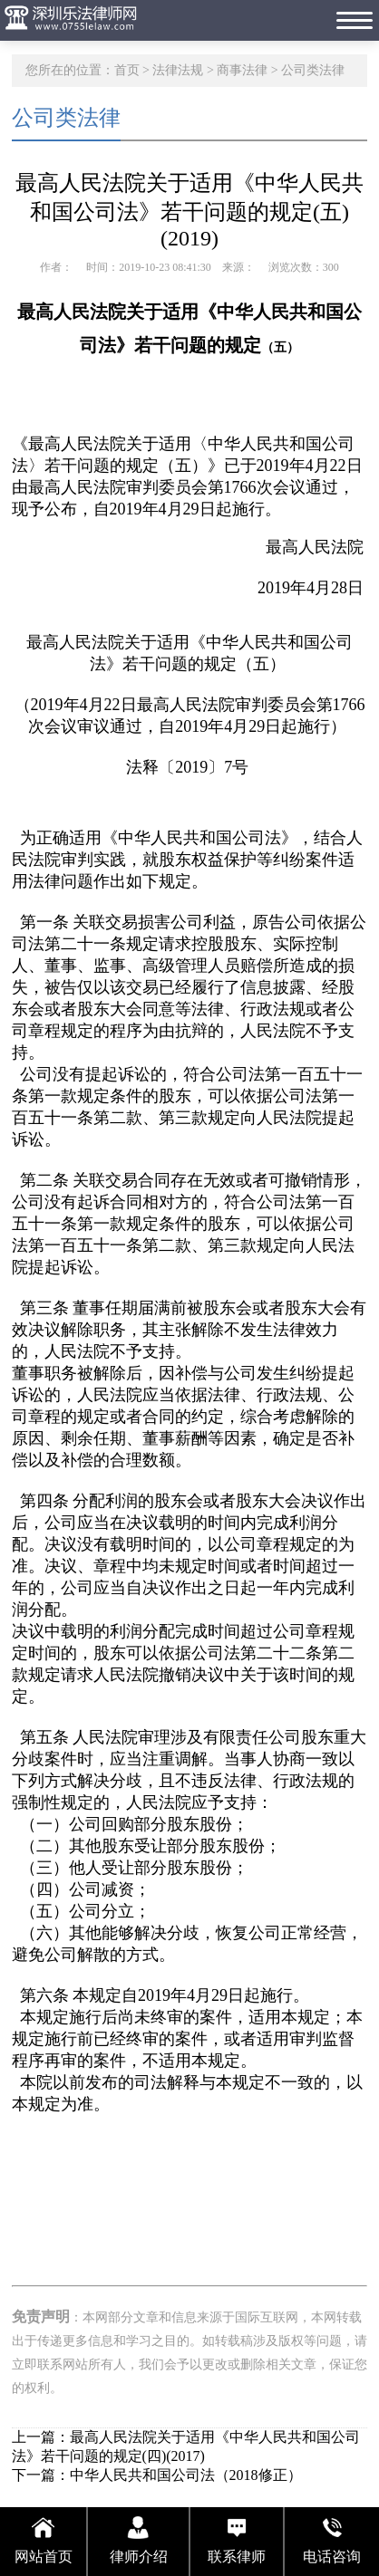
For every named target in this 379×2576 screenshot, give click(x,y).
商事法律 (242, 70)
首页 (127, 70)
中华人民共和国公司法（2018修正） (186, 2475)
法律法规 (177, 70)
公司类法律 (313, 70)
